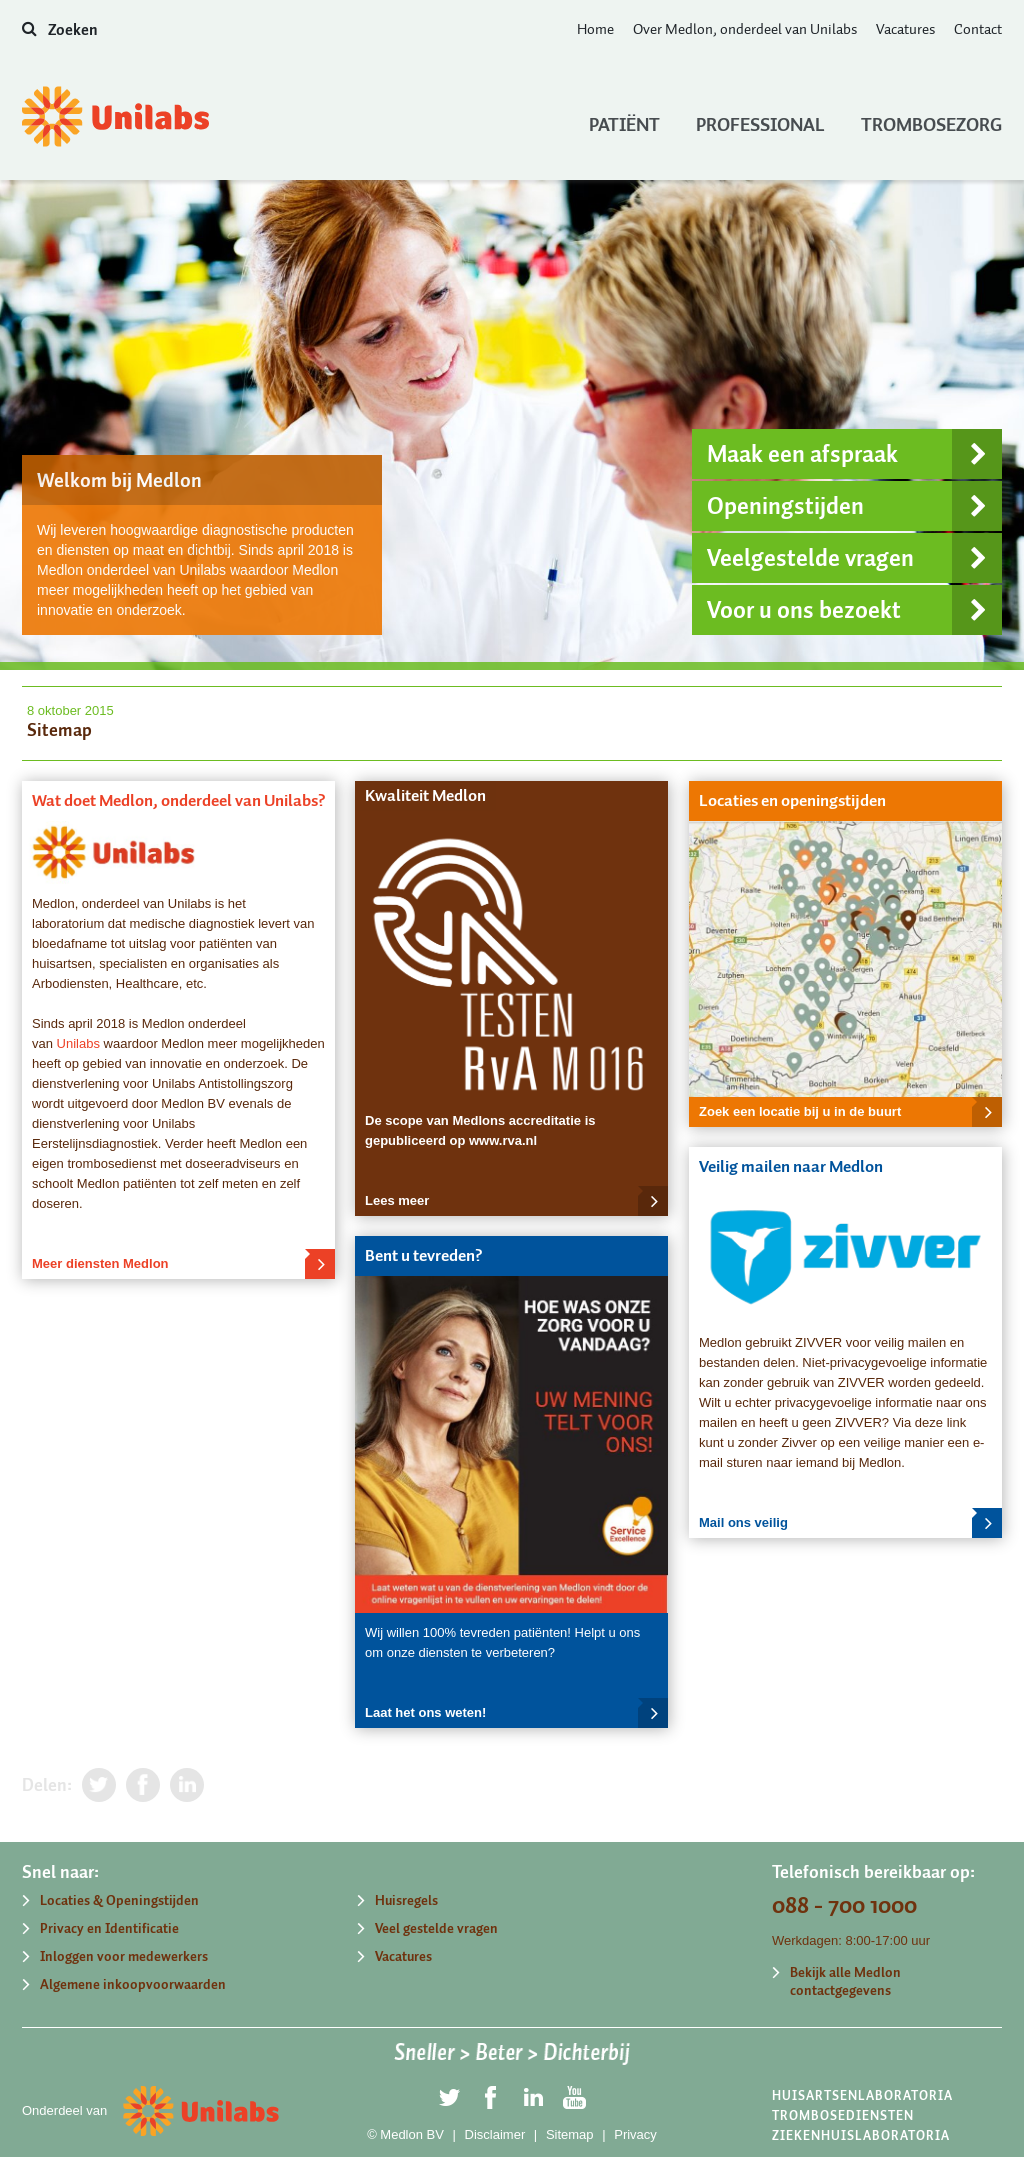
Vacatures (905, 29)
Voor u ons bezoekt (854, 610)
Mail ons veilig (850, 1523)
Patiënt (624, 120)
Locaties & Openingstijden (119, 1900)
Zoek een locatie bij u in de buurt (850, 1112)
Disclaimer (495, 2134)
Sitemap (570, 2134)
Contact (978, 29)
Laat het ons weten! (516, 1713)
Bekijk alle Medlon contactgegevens (845, 1981)
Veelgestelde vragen (854, 558)
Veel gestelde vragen (436, 1928)
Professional (760, 120)
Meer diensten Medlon (183, 1264)
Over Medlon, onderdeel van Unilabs (745, 29)
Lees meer (516, 1201)
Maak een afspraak (854, 454)
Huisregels (406, 1900)
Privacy (635, 2134)
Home (595, 29)
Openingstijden (854, 506)
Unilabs (78, 1043)
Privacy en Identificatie (109, 1928)
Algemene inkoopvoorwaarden (133, 1984)
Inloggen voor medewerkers (124, 1956)
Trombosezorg (931, 120)
